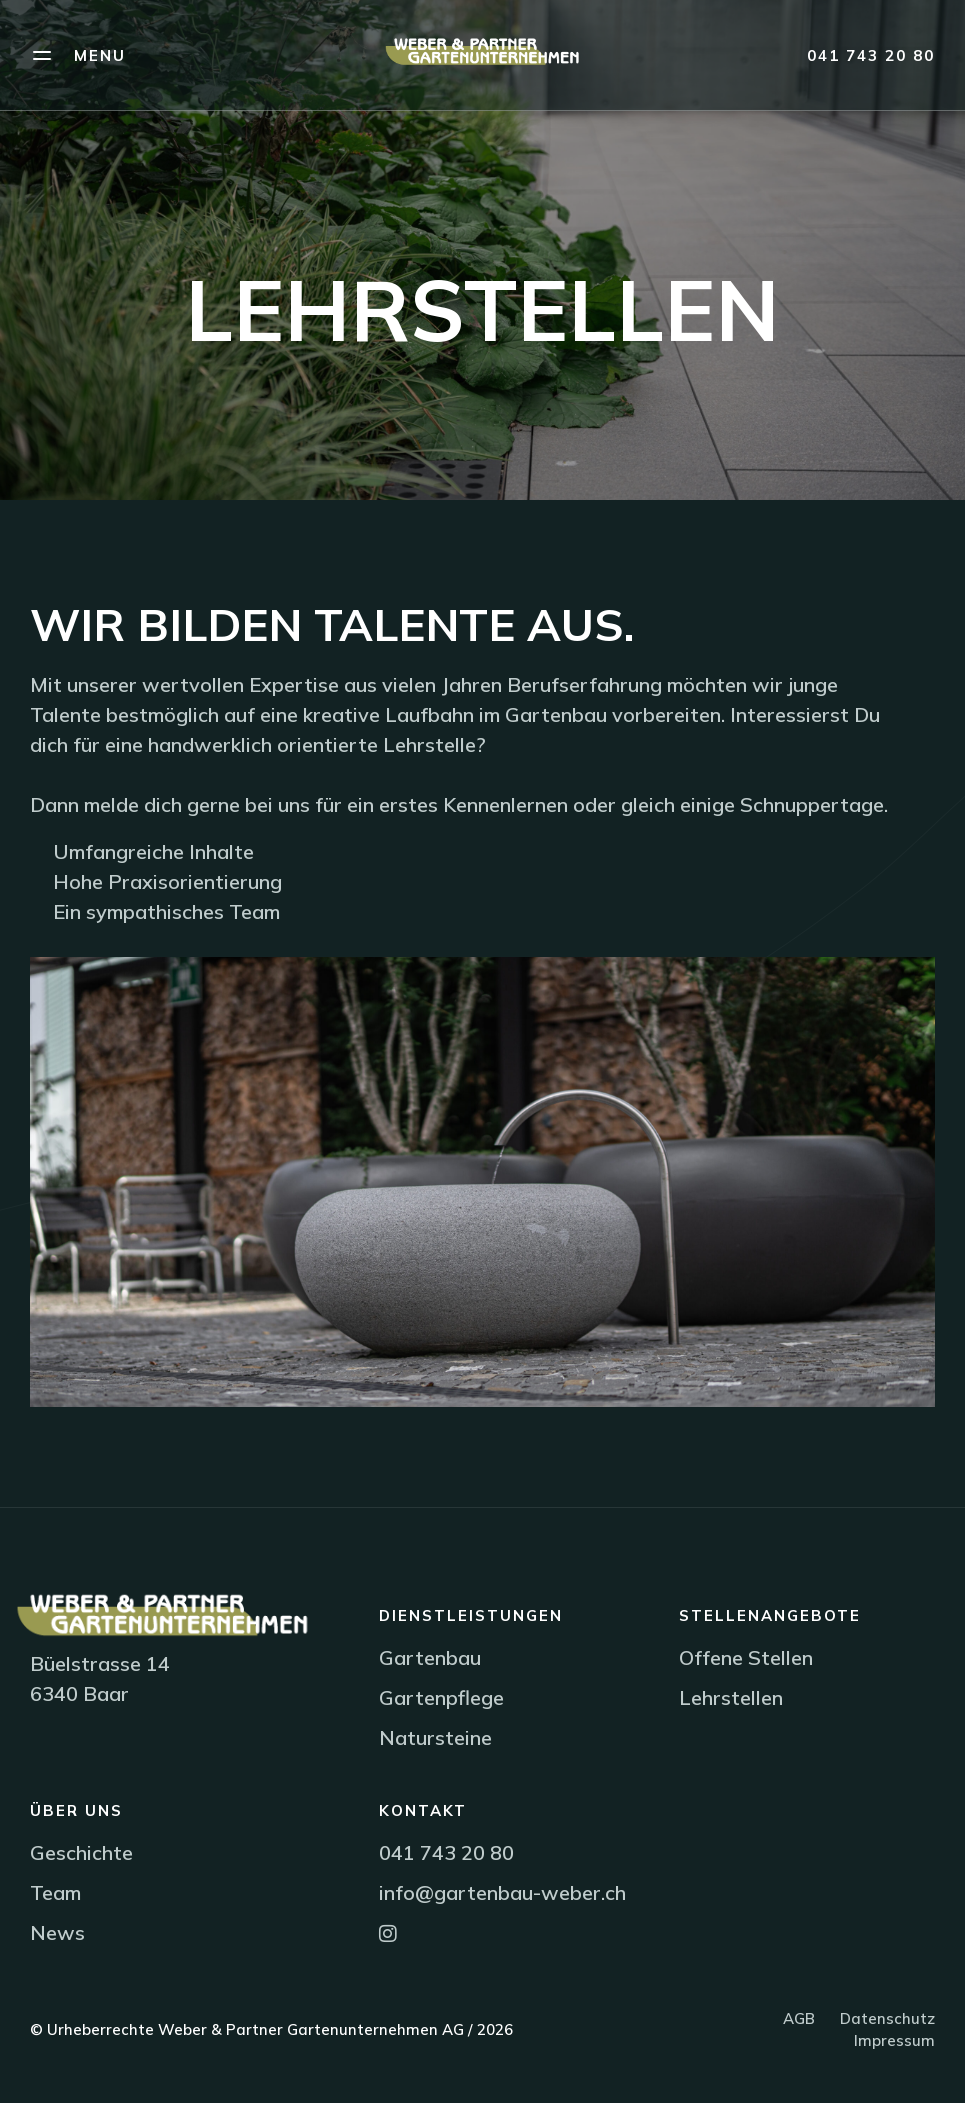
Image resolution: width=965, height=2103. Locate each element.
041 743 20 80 (871, 55)
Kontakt (423, 1810)
